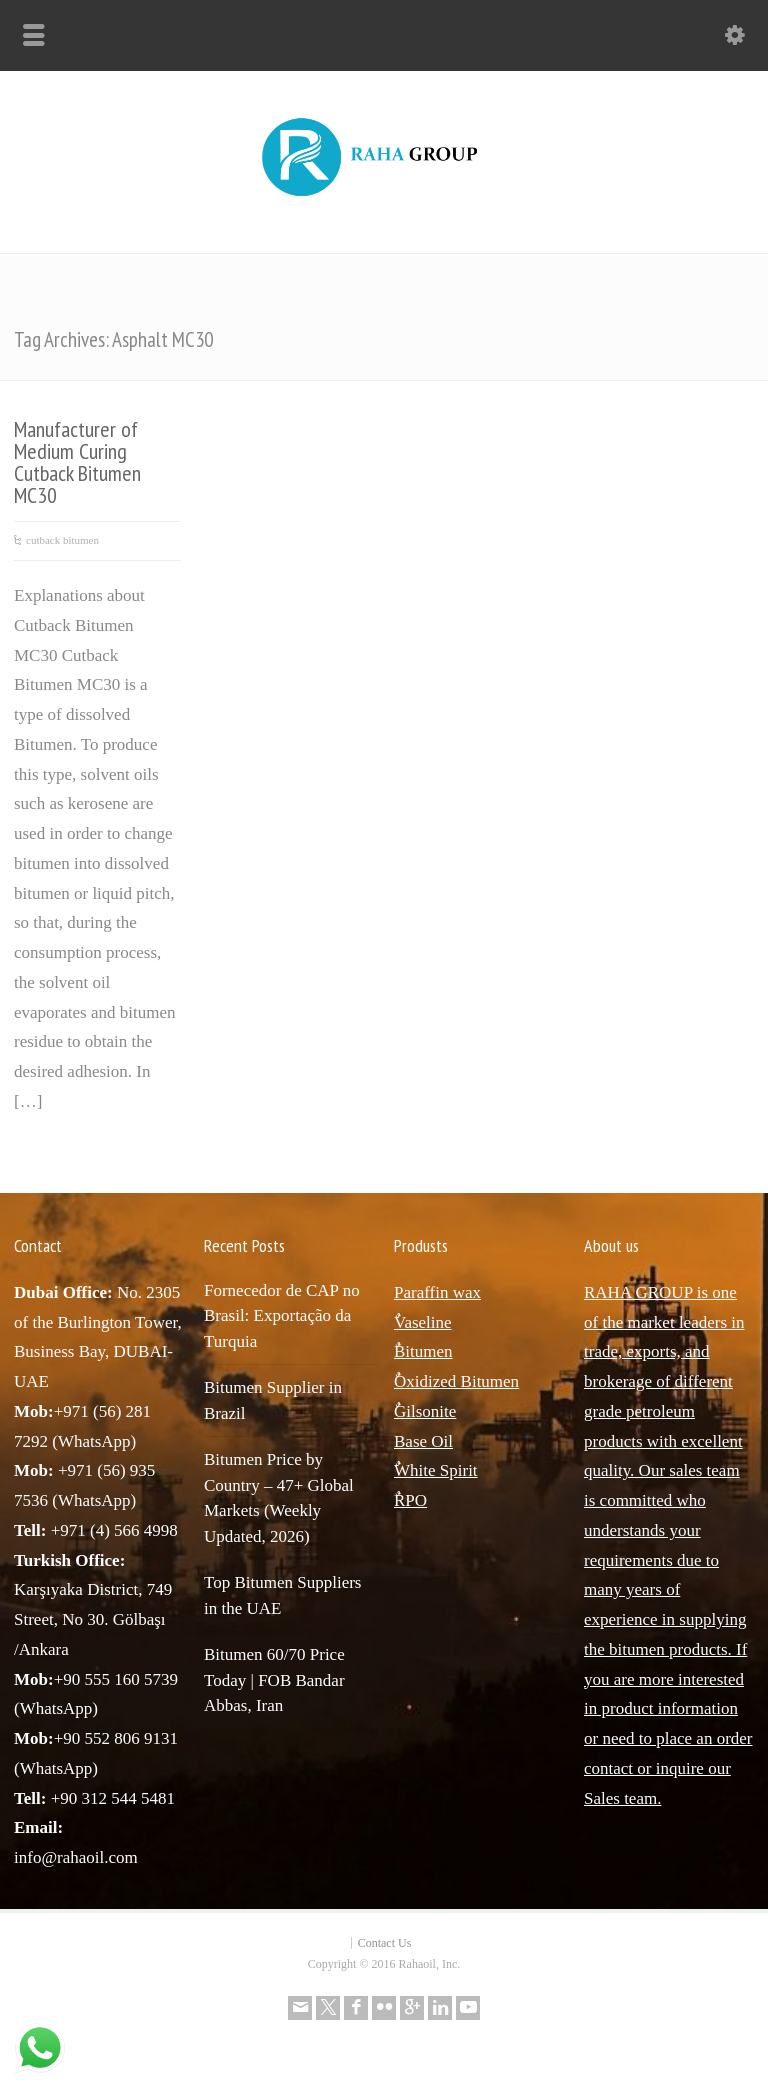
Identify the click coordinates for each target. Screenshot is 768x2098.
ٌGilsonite (425, 1411)
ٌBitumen (423, 1351)
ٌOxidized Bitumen (456, 1381)
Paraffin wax (437, 1292)
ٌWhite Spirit (436, 1470)
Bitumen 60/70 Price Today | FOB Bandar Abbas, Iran (274, 1680)
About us (611, 1245)
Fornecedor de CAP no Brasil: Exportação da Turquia (282, 1316)
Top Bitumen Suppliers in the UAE (282, 1595)
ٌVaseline (423, 1322)
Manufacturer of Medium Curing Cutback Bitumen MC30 (77, 462)
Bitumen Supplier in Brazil (273, 1400)
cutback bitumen (62, 540)
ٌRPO (410, 1500)
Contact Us (385, 1943)
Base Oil (423, 1441)
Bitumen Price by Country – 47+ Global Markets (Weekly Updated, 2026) (279, 1498)
